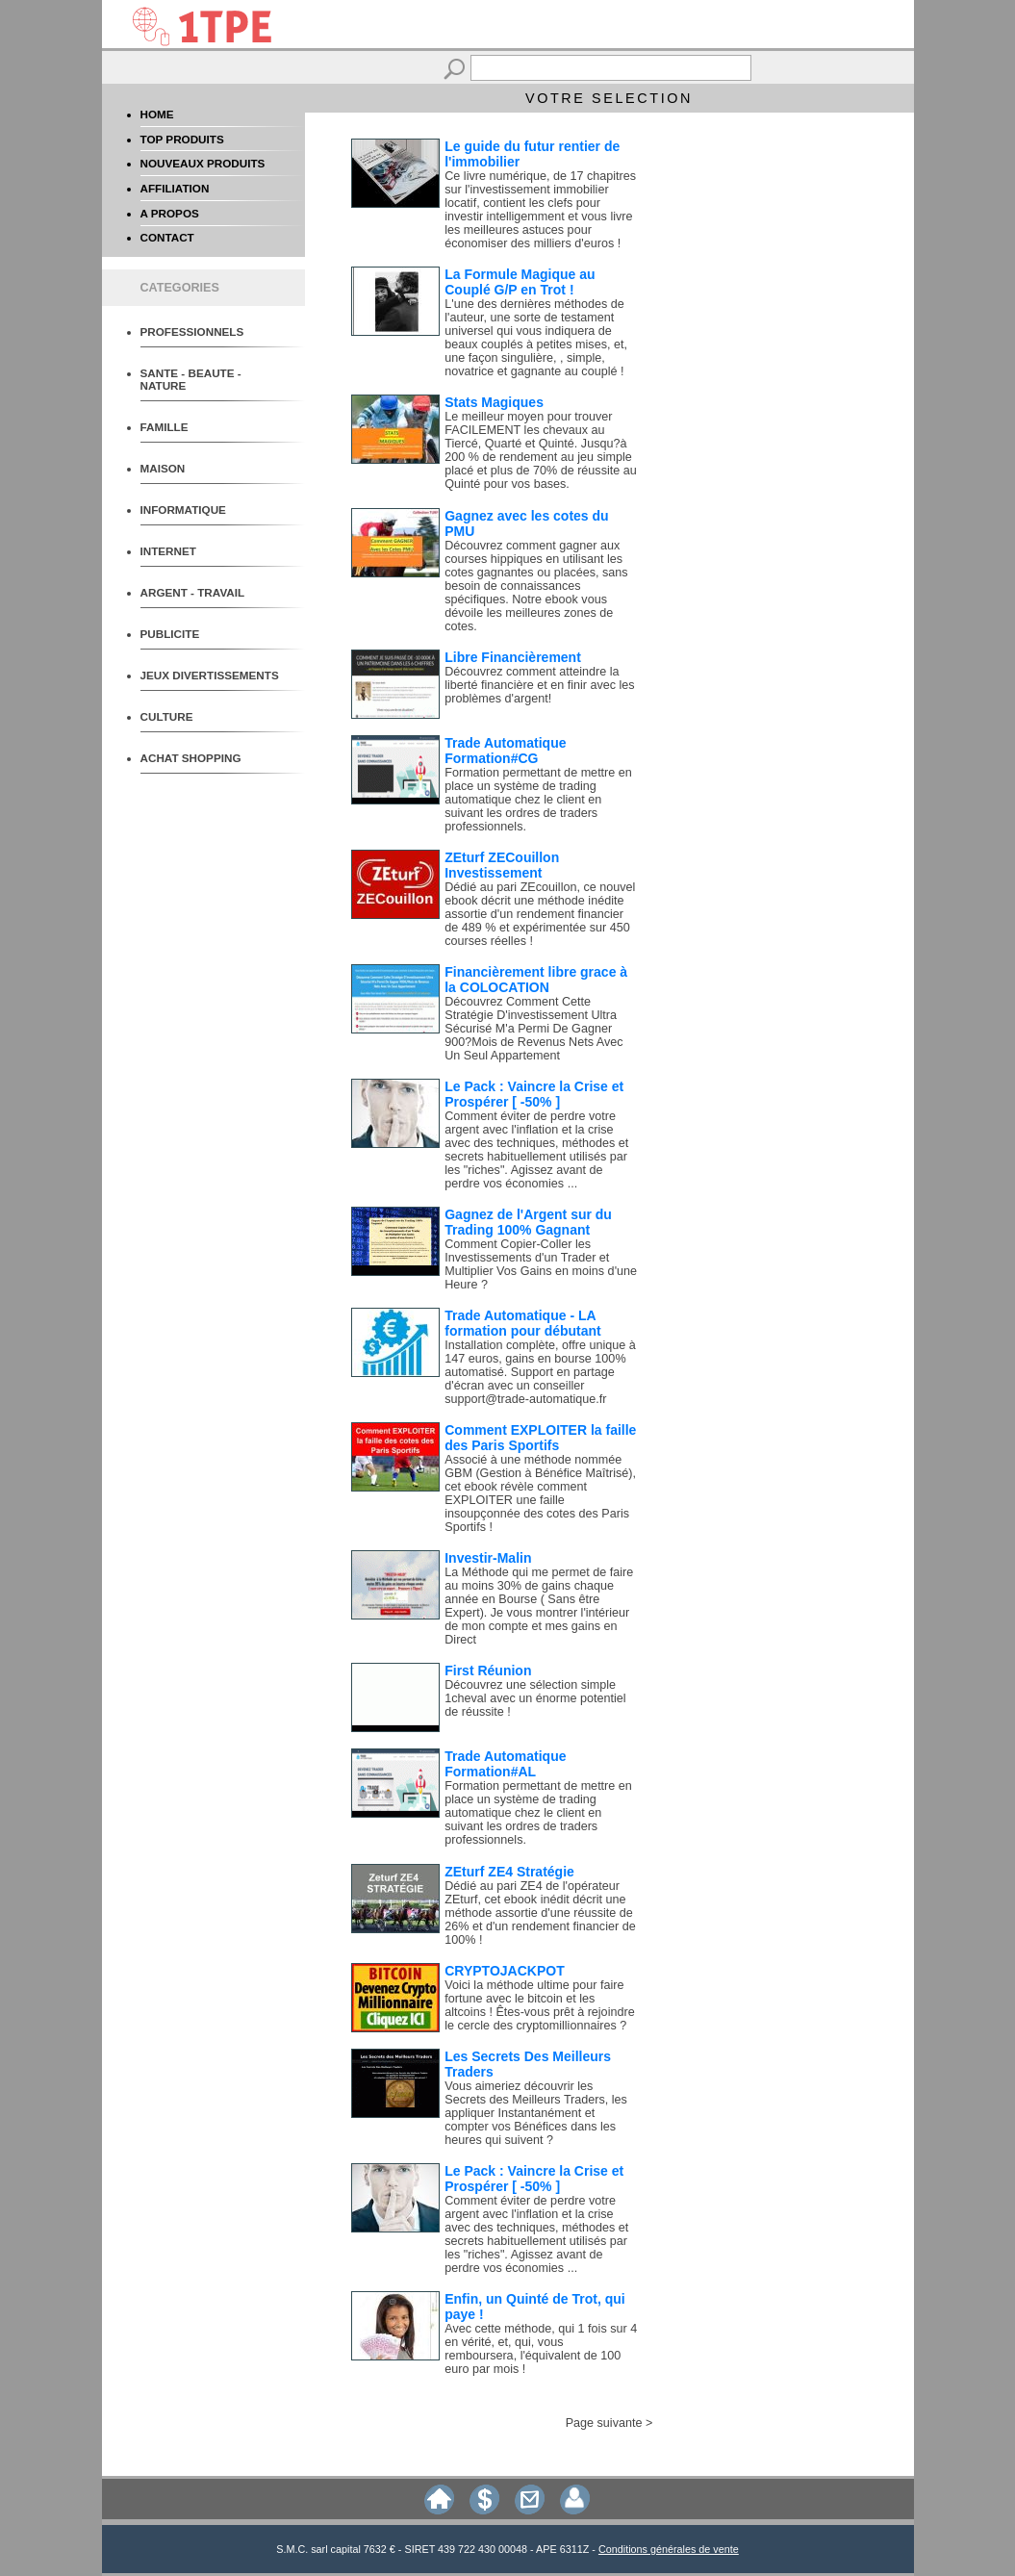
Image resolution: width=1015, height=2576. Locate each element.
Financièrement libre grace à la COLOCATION (535, 979)
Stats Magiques (494, 402)
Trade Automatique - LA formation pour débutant (522, 1323)
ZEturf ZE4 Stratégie (509, 1871)
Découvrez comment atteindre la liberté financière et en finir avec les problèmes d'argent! (539, 685)
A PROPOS (169, 213)
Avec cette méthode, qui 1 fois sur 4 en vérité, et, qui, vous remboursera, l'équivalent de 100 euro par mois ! (540, 2349)
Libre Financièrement (512, 657)
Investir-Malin (487, 1558)
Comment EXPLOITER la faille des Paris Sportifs (540, 1437)
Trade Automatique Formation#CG (505, 750)
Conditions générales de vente (668, 2549)
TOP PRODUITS (182, 139)
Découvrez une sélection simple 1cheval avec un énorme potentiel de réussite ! (534, 1698)
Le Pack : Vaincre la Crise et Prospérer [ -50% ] (533, 1094)
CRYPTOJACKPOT (504, 1970)
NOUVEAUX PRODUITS (203, 163)
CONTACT (167, 237)
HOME (157, 114)
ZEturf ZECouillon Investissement (501, 865)
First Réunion (487, 1670)
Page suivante (604, 2423)
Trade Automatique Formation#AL (505, 1763)
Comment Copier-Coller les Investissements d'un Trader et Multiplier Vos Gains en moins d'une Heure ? (540, 1264)
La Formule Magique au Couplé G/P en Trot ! (519, 282)
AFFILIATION (175, 188)
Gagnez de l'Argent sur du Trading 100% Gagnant (528, 1222)
